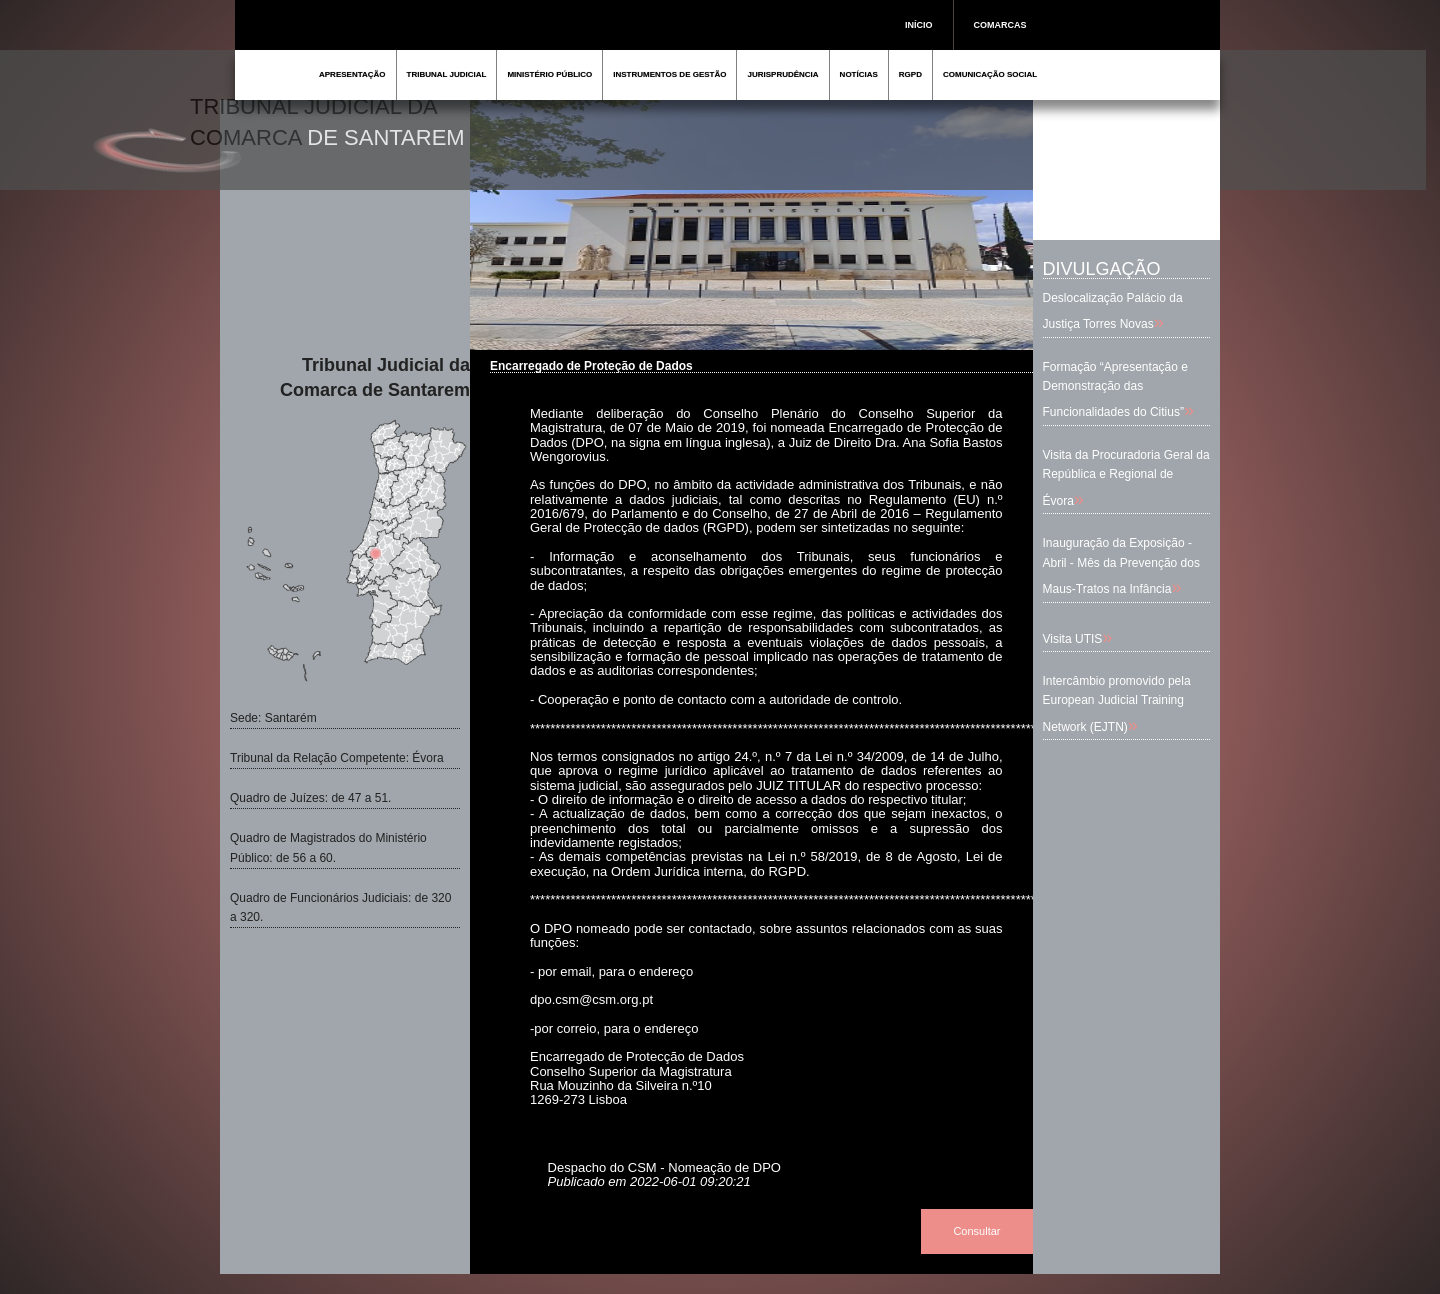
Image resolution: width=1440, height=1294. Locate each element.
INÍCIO (919, 25)
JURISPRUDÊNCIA (782, 74)
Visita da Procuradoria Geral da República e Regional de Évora (1126, 477)
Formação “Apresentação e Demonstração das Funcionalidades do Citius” (1115, 389)
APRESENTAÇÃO (352, 74)
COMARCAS (1000, 25)
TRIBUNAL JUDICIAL (447, 74)
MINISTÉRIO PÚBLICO (549, 74)
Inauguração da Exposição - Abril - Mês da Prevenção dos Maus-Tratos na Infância (1121, 565)
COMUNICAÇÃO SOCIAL (990, 74)
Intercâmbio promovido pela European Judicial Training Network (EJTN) (1117, 703)
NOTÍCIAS (859, 74)
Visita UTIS (1073, 639)
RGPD (910, 74)
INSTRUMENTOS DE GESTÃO (669, 74)
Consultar (976, 1231)
